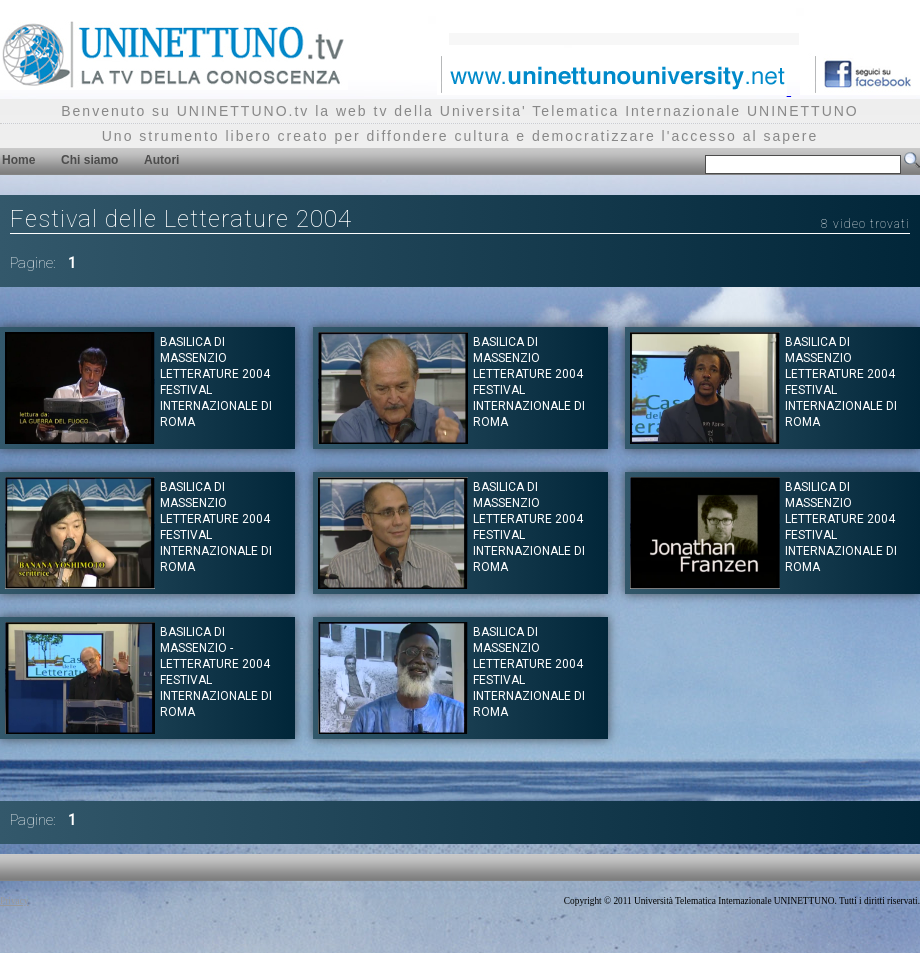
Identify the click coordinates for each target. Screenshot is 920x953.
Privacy (14, 901)
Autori (161, 160)
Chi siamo (89, 160)
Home (18, 160)
